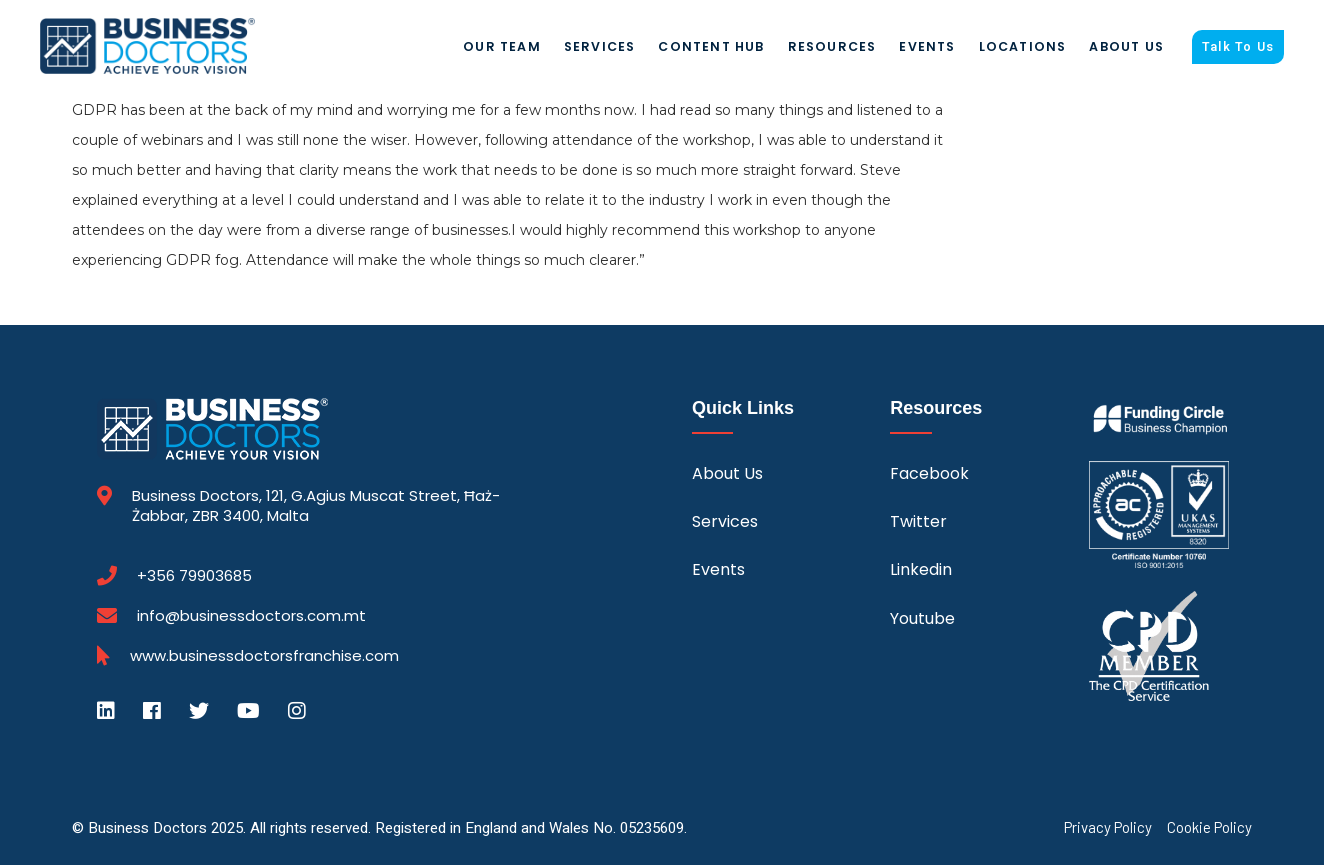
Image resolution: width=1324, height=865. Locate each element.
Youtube (922, 618)
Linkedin (921, 569)
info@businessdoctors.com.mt (251, 615)
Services (600, 46)
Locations (1023, 46)
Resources (832, 46)
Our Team (502, 46)
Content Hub (711, 46)
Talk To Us (1238, 47)
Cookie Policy (1209, 827)
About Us (1126, 46)
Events (927, 46)
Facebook (929, 473)
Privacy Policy (1108, 827)
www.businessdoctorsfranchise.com (264, 656)
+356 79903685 (194, 576)
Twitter (918, 521)
